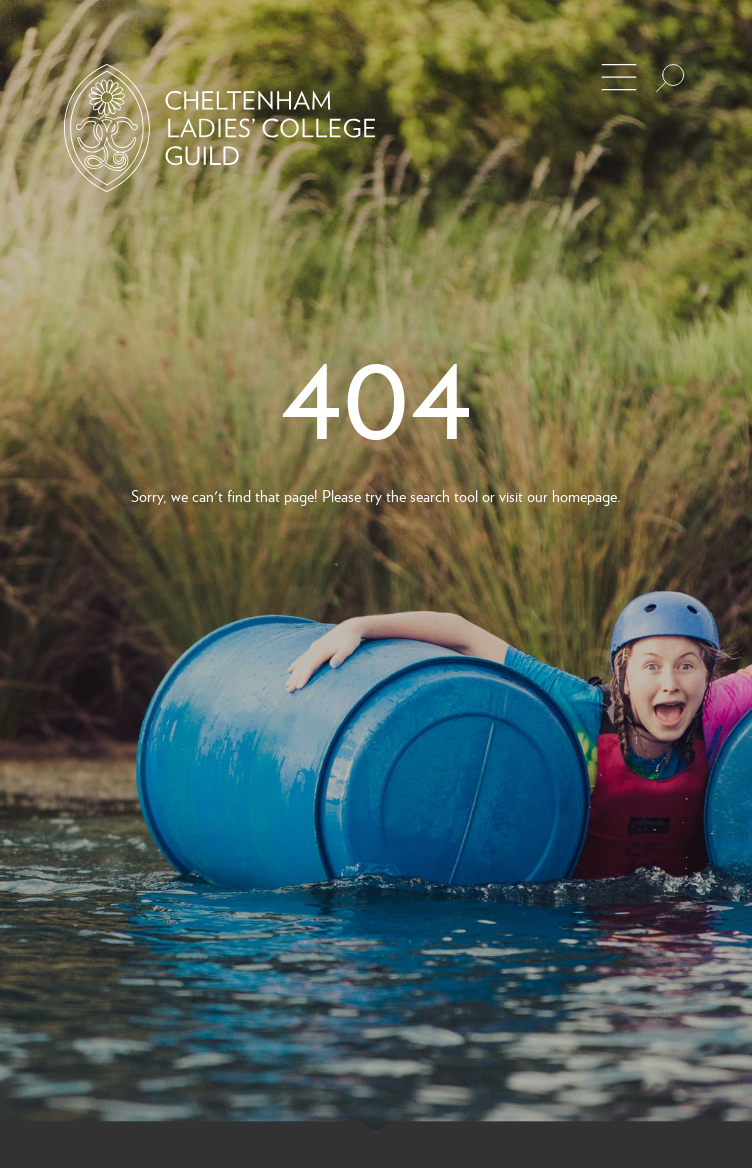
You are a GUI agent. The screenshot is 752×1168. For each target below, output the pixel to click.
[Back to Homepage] (219, 128)
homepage (584, 495)
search (430, 495)
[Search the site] (670, 78)
